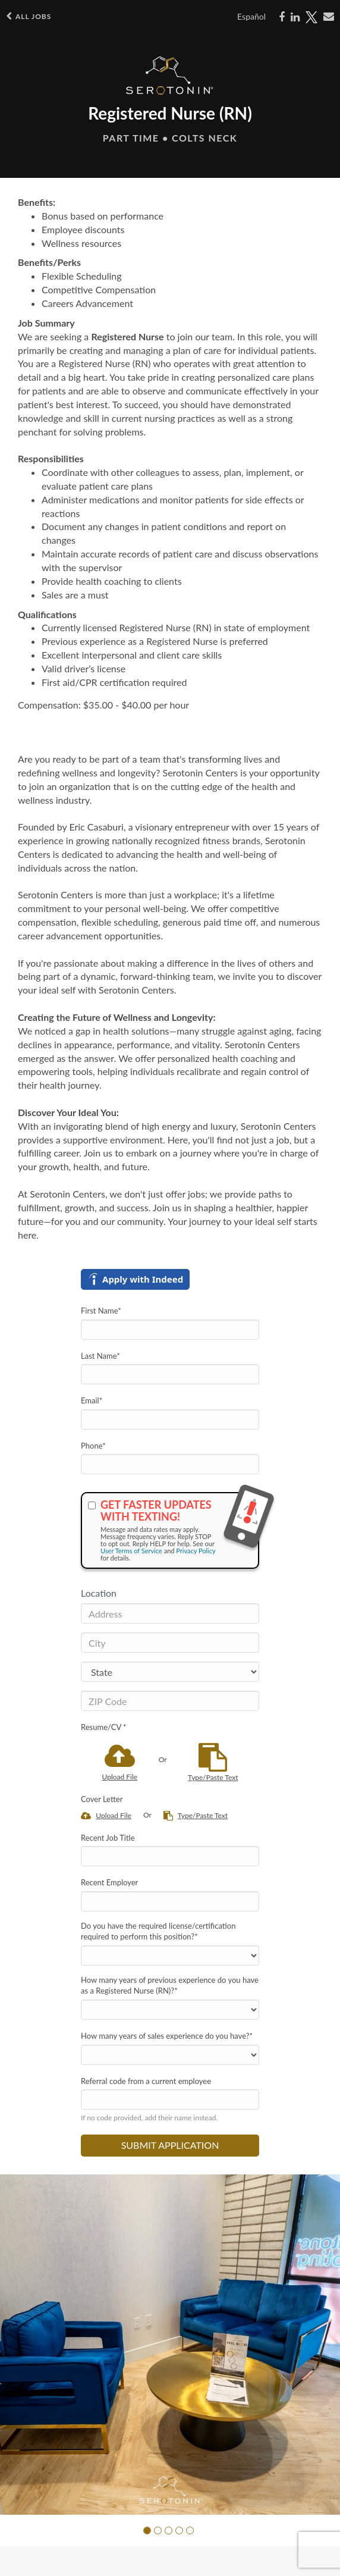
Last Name (100, 1356)
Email (91, 1400)
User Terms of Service (131, 1551)
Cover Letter (101, 1799)
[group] (170, 2344)
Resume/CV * (104, 1727)
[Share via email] (328, 16)
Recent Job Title (108, 1837)
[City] (170, 1642)
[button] (147, 2530)
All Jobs (28, 16)
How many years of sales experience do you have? (167, 2036)
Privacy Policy (195, 1551)
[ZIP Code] (170, 1701)
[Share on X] (311, 17)
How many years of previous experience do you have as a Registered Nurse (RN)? (170, 1985)
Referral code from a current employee (146, 2081)
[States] (170, 1672)
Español (251, 16)
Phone (93, 1445)
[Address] (170, 1613)
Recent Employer (109, 1882)
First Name (101, 1310)
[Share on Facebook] (282, 17)
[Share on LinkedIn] (295, 17)
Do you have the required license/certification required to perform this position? (158, 1931)
